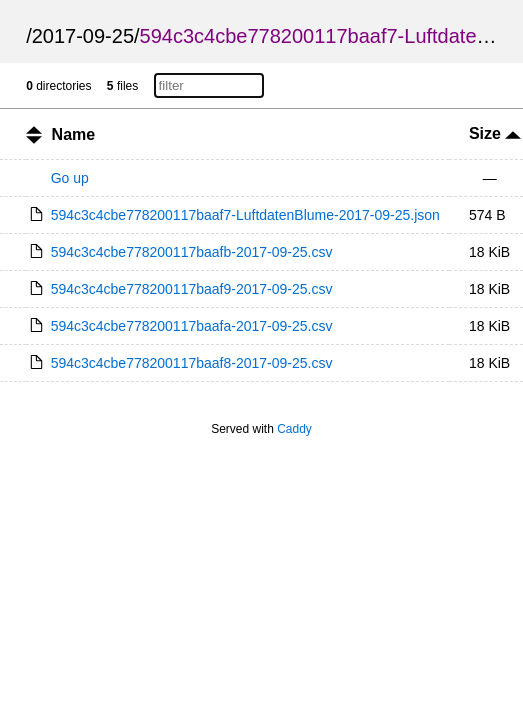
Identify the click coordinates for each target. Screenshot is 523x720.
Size (495, 133)
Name (74, 134)
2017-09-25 (83, 36)
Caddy (294, 429)
